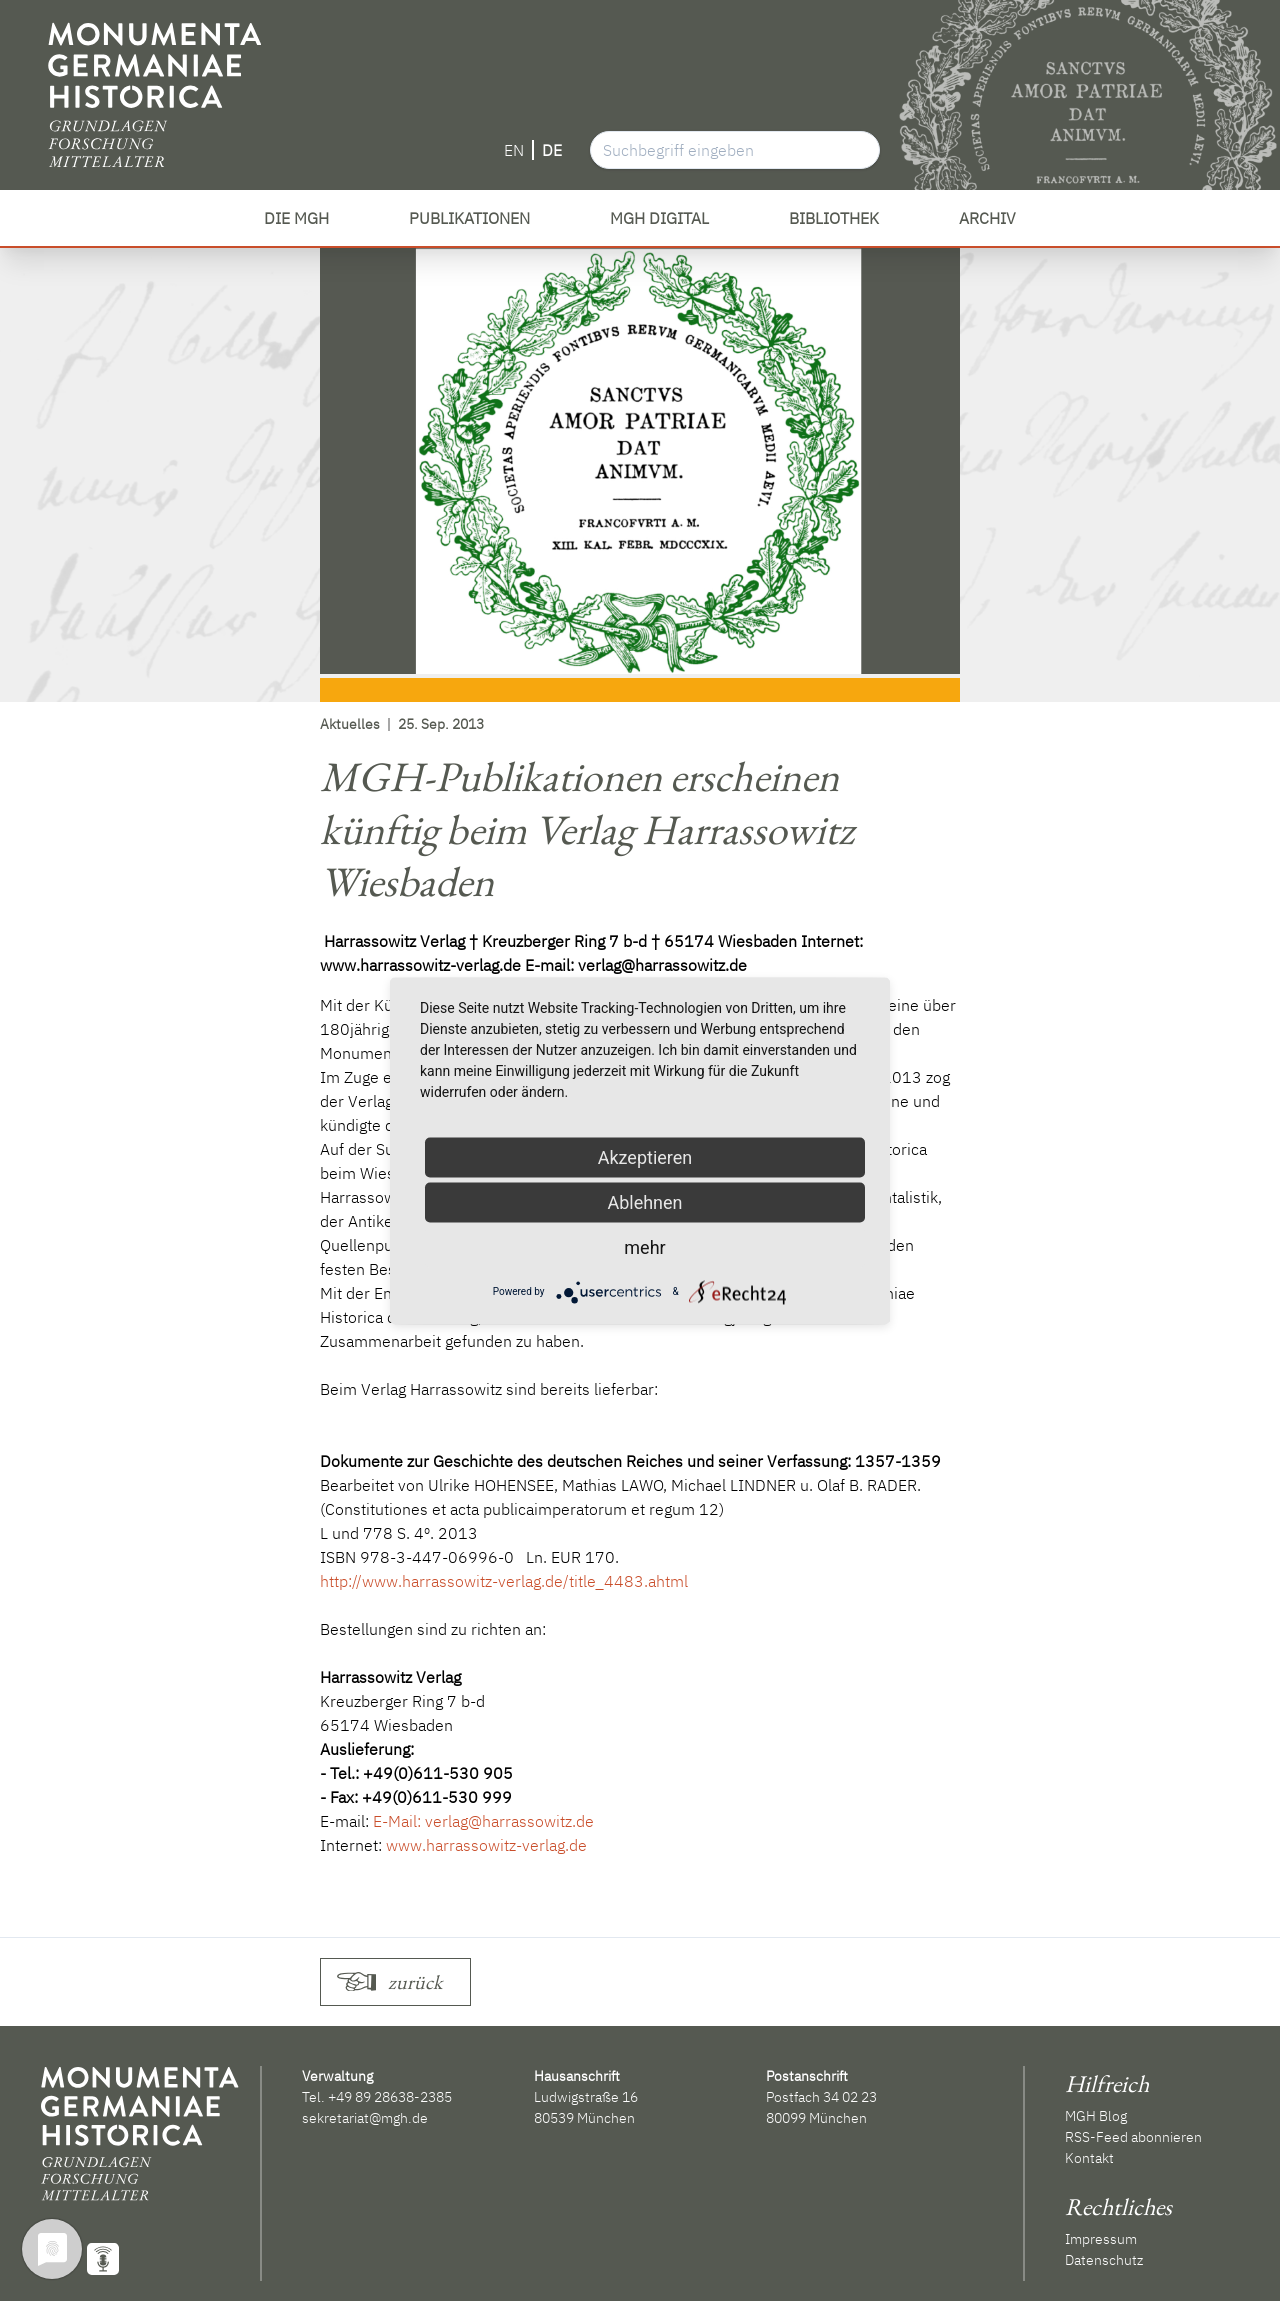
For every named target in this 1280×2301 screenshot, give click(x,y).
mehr (644, 1246)
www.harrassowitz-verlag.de (486, 1845)
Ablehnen (644, 1201)
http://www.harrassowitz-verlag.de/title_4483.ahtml (504, 1581)
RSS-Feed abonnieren (1133, 2137)
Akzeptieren (645, 1156)
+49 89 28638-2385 (390, 2097)
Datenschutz (1104, 2260)
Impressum (1101, 2239)
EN (514, 150)
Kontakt (1089, 2158)
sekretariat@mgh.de (365, 2118)
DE (552, 150)
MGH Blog (1096, 2116)
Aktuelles (350, 724)
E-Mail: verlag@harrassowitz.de (483, 1821)
